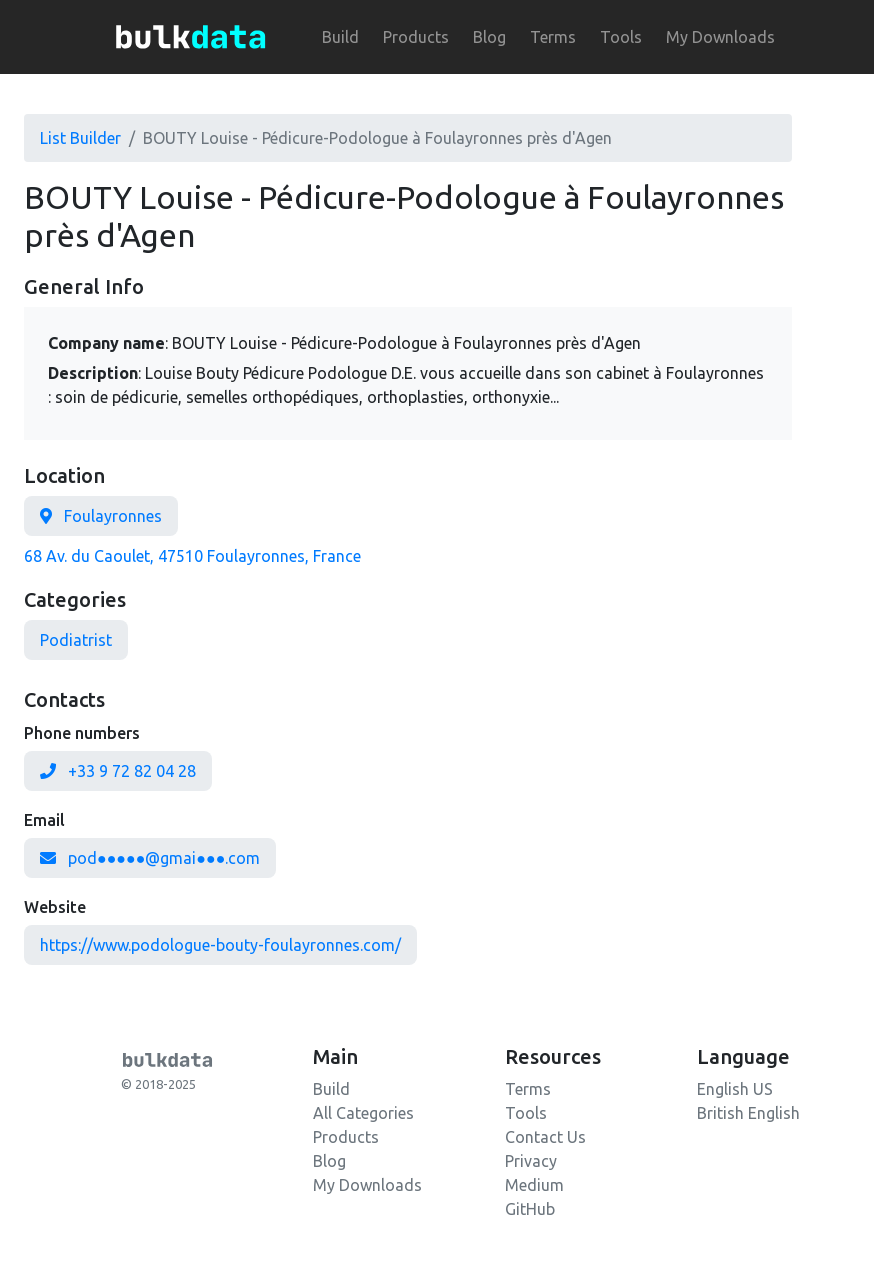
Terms (553, 37)
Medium (534, 1185)
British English (748, 1113)
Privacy (531, 1161)
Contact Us (545, 1137)
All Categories (363, 1113)
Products (416, 37)
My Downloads (720, 37)
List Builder (80, 138)
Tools (621, 37)
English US (735, 1089)
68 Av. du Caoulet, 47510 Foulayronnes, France (192, 556)
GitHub (530, 1209)
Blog (489, 37)
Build (340, 37)
